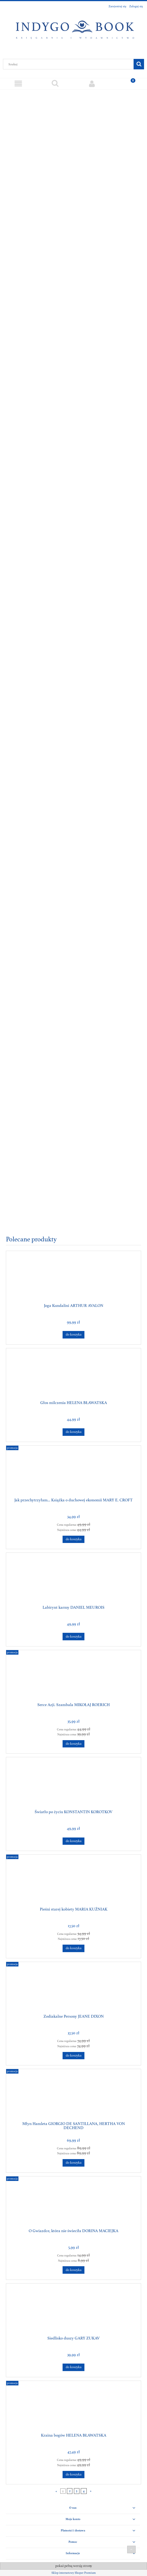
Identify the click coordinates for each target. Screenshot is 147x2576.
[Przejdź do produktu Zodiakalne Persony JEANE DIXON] (73, 1989)
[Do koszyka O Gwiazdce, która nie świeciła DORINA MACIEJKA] (73, 2270)
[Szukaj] (139, 64)
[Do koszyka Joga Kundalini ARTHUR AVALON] (73, 1334)
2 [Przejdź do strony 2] (70, 2491)
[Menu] (18, 83)
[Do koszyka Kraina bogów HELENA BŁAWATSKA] (73, 2474)
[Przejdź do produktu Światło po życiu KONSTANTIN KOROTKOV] (73, 1785)
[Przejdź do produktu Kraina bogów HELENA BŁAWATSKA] (73, 2409)
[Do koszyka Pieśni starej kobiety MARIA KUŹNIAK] (73, 1948)
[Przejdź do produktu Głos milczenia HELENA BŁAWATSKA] (73, 1376)
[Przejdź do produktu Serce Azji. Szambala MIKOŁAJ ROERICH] (73, 1678)
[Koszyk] (128, 83)
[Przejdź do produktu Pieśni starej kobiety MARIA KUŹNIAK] (73, 1882)
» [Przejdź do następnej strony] (90, 2491)
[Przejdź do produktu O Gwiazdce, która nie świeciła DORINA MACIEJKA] (73, 2204)
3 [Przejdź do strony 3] (76, 2491)
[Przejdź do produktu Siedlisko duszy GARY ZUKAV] (73, 2311)
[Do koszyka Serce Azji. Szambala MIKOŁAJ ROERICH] (73, 1744)
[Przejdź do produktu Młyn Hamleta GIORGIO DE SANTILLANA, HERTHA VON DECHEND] (73, 2097)
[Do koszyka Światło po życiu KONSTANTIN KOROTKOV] (73, 1841)
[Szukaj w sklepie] (69, 64)
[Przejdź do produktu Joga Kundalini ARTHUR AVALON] (73, 1279)
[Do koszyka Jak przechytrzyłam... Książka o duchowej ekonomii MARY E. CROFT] (73, 1539)
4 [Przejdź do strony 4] (84, 2491)
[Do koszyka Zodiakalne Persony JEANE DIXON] (73, 2055)
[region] (73, 659)
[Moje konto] (92, 83)
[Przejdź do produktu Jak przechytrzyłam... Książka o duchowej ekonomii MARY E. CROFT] (73, 1473)
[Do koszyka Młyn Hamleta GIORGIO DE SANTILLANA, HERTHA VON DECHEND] (73, 2163)
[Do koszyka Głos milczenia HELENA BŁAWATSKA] (73, 1432)
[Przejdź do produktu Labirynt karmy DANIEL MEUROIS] (73, 1580)
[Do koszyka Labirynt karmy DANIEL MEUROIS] (73, 1636)
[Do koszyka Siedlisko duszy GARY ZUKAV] (73, 2367)
